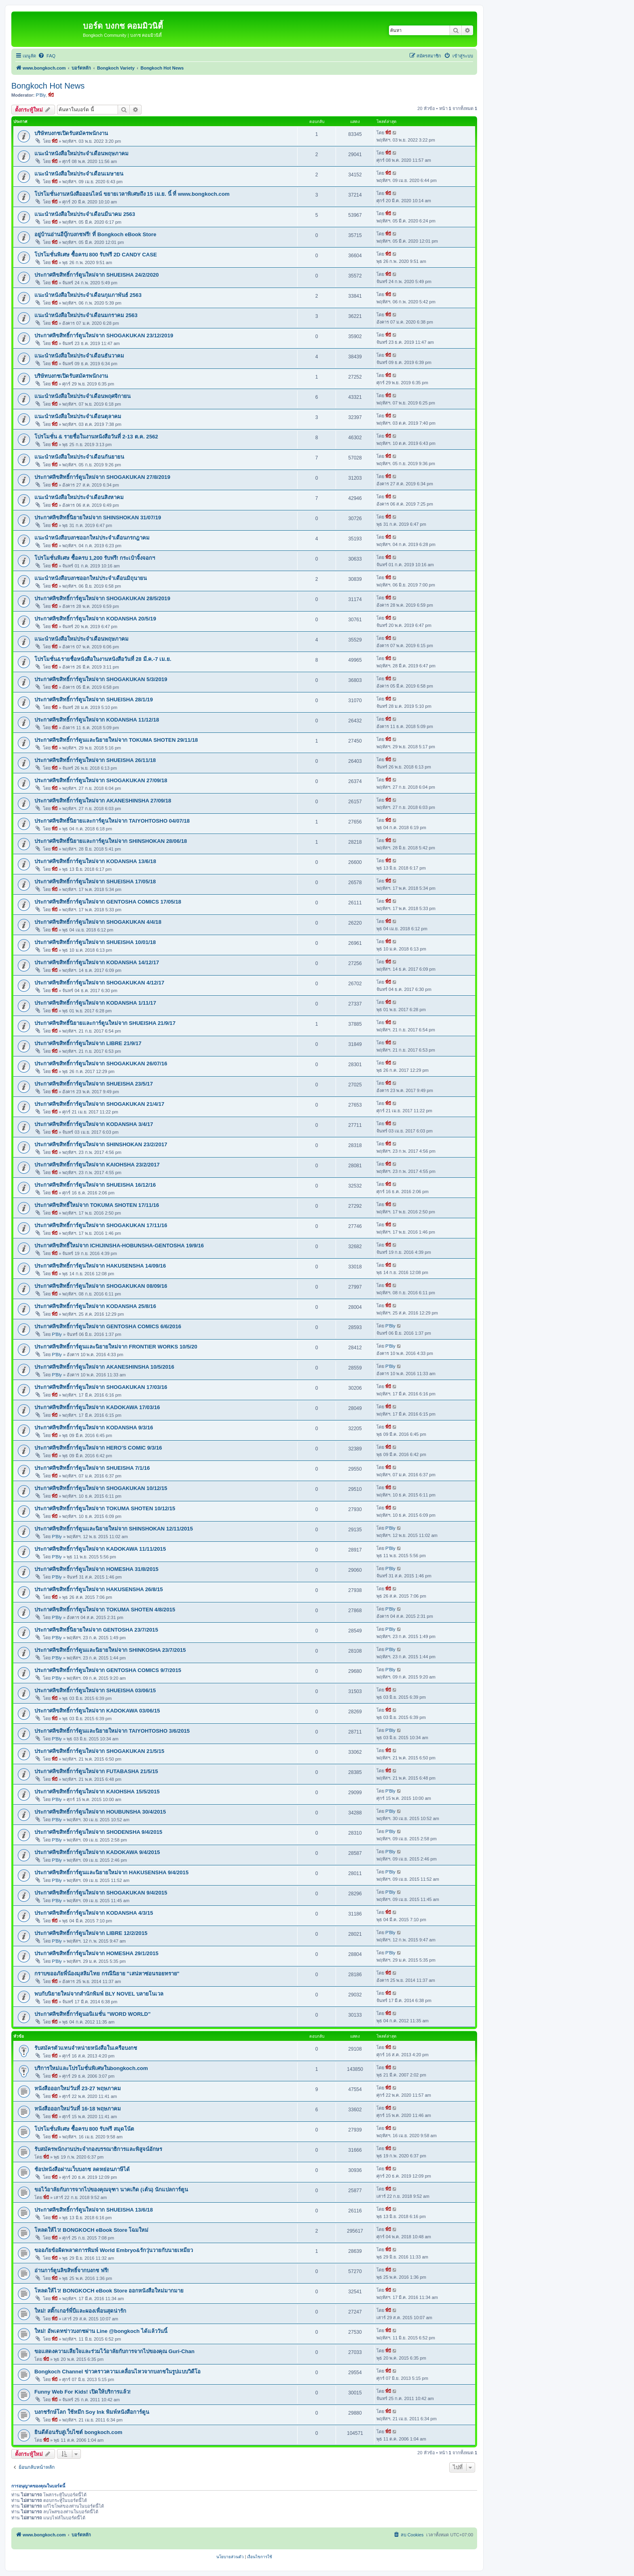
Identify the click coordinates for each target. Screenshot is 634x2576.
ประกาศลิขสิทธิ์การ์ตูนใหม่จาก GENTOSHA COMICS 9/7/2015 (107, 1670)
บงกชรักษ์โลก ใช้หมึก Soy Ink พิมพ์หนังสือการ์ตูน (91, 2412)
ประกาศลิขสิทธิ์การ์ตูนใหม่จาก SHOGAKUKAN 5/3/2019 (100, 679)
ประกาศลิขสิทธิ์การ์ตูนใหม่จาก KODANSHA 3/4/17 (93, 1124)
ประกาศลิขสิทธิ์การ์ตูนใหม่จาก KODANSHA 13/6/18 (95, 861)
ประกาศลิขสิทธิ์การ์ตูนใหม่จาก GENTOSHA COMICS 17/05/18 (107, 902)
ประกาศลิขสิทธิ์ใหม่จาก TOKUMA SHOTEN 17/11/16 (96, 1205)
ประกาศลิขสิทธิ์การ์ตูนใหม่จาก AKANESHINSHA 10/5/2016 (104, 1367)
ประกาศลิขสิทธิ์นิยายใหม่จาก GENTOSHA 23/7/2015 (96, 1630)
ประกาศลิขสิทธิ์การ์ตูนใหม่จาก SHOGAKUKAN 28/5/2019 (102, 598)
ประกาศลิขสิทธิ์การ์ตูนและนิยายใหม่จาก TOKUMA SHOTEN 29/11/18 (116, 740)
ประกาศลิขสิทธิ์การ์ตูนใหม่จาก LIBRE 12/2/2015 (91, 1933)
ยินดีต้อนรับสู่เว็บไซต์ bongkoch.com (78, 2432)
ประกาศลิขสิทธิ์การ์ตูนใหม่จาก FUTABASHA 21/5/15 (96, 1771)
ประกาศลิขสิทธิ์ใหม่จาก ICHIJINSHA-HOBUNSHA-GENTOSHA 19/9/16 (119, 1245)
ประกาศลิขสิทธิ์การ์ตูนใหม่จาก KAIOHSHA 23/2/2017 (97, 1165)
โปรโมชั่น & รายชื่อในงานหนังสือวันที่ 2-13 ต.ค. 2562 (96, 437)
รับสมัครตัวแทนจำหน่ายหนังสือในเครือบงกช (85, 2048)
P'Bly (41, 95)
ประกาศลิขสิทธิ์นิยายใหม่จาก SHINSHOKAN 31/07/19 (97, 517)
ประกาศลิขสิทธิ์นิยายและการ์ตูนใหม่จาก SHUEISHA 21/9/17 (104, 1023)
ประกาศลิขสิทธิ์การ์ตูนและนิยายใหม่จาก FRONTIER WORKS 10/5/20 (115, 1347)
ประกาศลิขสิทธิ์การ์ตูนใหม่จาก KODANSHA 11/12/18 (96, 720)
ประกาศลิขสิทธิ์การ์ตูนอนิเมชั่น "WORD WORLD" (92, 2014)
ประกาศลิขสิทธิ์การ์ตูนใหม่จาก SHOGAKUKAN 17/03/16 (100, 1387)
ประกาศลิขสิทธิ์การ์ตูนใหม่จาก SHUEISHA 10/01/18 (95, 942)
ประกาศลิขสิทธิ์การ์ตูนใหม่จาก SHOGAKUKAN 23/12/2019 (103, 335)
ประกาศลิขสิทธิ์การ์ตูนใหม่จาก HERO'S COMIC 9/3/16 (98, 1448)
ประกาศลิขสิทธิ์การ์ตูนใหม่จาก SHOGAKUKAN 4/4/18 (97, 922)
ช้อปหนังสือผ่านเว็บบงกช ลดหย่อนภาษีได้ (82, 2169)
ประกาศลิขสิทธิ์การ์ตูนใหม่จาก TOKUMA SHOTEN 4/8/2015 (104, 1610)
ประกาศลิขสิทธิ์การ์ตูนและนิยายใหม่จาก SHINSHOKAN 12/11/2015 (113, 1529)
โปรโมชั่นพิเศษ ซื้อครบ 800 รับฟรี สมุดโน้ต (84, 2129)
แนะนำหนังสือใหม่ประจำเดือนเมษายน (78, 174)
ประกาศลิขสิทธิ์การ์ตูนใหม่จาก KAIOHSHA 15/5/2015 (97, 1792)
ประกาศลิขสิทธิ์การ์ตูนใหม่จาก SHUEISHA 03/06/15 (95, 1690)
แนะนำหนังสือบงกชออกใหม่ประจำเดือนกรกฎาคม (92, 538)
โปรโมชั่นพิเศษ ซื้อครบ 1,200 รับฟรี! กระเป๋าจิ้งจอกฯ (94, 558)
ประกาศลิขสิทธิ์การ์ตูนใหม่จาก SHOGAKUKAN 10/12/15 (100, 1488)
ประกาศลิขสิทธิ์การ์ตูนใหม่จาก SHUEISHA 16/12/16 (95, 1185)
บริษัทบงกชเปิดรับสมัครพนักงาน (71, 133)
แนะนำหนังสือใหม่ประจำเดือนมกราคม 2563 (85, 315)
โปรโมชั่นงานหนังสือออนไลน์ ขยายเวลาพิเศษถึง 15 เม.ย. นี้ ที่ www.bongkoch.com (132, 194)
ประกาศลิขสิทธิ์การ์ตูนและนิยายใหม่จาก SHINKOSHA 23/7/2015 (110, 1650)
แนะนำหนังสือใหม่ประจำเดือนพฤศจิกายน (82, 396)
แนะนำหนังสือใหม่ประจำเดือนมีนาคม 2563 (84, 214)
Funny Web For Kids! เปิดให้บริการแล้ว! (82, 2392)
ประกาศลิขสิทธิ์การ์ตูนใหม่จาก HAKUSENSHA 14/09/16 (100, 1266)
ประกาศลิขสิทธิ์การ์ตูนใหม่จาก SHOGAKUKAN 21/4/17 (99, 1104)
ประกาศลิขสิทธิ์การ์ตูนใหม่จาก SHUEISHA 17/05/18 (95, 881)
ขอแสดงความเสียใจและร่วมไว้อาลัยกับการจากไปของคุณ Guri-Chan (114, 2351)
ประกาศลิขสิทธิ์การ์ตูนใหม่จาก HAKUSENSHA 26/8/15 (98, 1589)
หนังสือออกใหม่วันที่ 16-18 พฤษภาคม (77, 2109)
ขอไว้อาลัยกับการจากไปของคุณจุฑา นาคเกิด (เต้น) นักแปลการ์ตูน (111, 2190)
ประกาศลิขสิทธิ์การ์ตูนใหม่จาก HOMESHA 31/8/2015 (96, 1569)
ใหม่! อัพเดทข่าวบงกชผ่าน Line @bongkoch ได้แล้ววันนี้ (100, 2331)
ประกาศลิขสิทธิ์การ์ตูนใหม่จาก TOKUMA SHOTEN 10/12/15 (104, 1508)
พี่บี (51, 95)
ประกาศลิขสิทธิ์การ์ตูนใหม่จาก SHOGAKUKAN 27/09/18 (100, 780)
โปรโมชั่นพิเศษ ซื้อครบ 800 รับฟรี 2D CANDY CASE (95, 255)
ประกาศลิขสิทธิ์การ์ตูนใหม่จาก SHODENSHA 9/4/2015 (98, 1832)
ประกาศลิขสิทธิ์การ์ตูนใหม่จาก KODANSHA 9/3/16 (93, 1428)
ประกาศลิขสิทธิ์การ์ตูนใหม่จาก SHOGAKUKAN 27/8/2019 (102, 477)
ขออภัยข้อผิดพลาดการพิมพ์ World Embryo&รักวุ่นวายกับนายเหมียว (113, 2250)
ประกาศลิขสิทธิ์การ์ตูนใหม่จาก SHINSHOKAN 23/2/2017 (100, 1144)
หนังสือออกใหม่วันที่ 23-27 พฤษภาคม (77, 2088)
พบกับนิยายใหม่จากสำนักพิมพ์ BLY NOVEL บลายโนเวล (98, 1994)
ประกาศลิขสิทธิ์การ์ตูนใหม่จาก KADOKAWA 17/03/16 (97, 1407)
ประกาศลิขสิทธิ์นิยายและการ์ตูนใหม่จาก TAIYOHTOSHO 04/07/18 (112, 821)
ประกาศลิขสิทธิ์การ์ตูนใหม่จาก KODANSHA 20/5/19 (95, 619)
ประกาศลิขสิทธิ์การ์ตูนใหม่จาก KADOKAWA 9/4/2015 (97, 1852)
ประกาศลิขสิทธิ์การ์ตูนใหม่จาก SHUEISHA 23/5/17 (93, 1084)
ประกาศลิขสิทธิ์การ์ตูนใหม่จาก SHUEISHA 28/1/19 (93, 699)
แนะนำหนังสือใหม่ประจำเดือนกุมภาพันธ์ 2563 (88, 295)
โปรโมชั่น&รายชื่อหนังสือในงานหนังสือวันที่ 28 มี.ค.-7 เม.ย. (102, 659)
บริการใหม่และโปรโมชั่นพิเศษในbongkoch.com (91, 2068)
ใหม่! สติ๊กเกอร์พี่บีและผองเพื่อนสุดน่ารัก (80, 2311)
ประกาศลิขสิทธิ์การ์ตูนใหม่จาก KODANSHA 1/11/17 (95, 1003)
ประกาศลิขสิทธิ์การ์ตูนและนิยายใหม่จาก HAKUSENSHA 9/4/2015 (111, 1872)
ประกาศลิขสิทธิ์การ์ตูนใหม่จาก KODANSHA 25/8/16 (95, 1306)
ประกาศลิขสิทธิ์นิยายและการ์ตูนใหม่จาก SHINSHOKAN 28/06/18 (110, 841)
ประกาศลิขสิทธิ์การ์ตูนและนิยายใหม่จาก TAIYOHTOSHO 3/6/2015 (112, 1731)
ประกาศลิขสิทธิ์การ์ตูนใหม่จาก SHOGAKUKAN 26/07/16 (100, 1063)
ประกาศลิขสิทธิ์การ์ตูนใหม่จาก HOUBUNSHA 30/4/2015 (100, 1812)
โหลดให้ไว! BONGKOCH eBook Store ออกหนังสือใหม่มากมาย (109, 2291)
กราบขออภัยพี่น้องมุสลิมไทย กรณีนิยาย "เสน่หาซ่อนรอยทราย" (107, 1974)
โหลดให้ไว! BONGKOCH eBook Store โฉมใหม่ (91, 2230)
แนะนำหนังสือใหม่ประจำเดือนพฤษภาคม (81, 153)
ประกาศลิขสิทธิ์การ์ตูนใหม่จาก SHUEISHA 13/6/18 (93, 2210)
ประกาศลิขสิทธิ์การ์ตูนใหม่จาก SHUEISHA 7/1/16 (92, 1468)
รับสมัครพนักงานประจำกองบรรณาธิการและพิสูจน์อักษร (98, 2149)
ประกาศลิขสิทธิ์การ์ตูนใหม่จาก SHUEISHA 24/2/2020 (96, 275)
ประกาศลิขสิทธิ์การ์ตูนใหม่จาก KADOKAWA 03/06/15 (97, 1711)
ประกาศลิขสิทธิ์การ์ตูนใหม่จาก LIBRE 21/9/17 (88, 1043)
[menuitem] (46, 56)
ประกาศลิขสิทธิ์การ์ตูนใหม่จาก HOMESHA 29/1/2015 (96, 1953)
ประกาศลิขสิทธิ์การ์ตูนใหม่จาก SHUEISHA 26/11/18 (95, 760)
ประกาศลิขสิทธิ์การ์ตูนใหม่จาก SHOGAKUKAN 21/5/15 (99, 1751)
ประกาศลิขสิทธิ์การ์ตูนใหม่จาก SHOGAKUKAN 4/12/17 (99, 983)
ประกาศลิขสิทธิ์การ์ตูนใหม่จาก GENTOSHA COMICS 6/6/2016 (107, 1326)
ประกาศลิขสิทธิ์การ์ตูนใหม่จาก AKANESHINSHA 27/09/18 (102, 801)
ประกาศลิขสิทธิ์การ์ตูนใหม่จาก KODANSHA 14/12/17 (96, 962)
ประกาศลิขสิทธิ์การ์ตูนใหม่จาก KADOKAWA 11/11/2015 (100, 1549)
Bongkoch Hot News (48, 85)
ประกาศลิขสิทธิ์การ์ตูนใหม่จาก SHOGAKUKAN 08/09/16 (100, 1286)
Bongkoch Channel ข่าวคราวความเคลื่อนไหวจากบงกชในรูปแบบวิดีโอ (117, 2372)
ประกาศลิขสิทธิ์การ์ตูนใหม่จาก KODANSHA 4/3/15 (93, 1913)
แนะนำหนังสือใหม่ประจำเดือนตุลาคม (77, 416)
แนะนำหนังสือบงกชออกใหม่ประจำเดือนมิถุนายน (90, 578)
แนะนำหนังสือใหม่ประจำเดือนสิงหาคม (79, 497)
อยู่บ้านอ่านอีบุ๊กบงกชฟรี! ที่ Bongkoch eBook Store (95, 234)
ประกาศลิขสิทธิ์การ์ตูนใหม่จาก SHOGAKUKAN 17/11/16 (100, 1225)
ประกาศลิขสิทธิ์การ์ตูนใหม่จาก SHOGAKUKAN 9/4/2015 (100, 1893)
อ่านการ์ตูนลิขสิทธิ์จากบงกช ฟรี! (71, 2270)
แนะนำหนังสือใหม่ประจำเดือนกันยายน (79, 457)
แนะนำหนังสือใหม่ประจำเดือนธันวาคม (79, 356)
